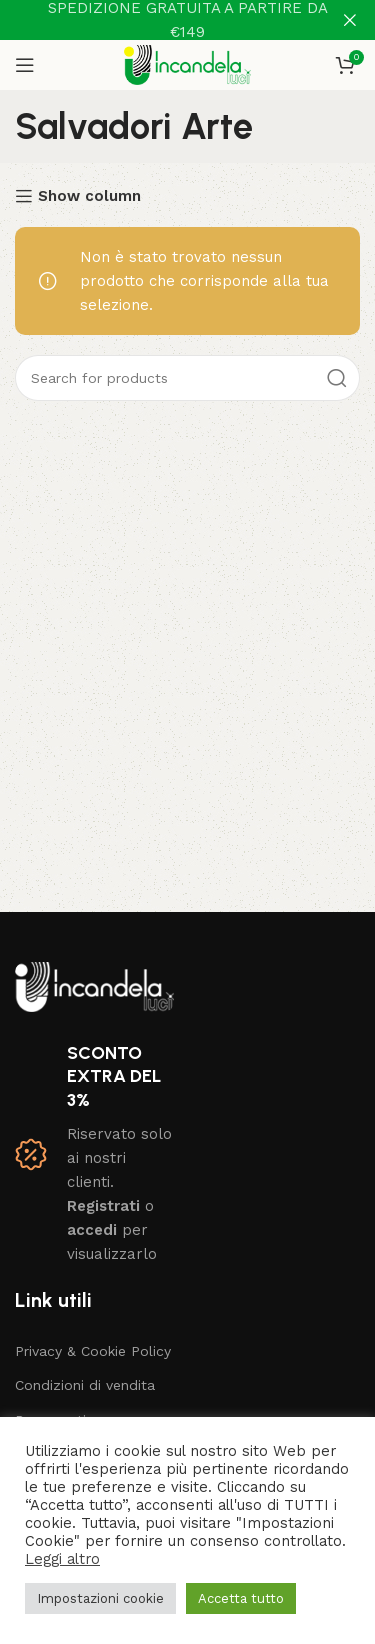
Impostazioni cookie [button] (100, 1598)
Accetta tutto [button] (241, 1598)
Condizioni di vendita (85, 1385)
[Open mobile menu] (25, 65)
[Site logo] (187, 64)
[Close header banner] (350, 20)
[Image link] (94, 986)
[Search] (187, 378)
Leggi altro (62, 1559)
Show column (89, 196)
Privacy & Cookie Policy (93, 1351)
